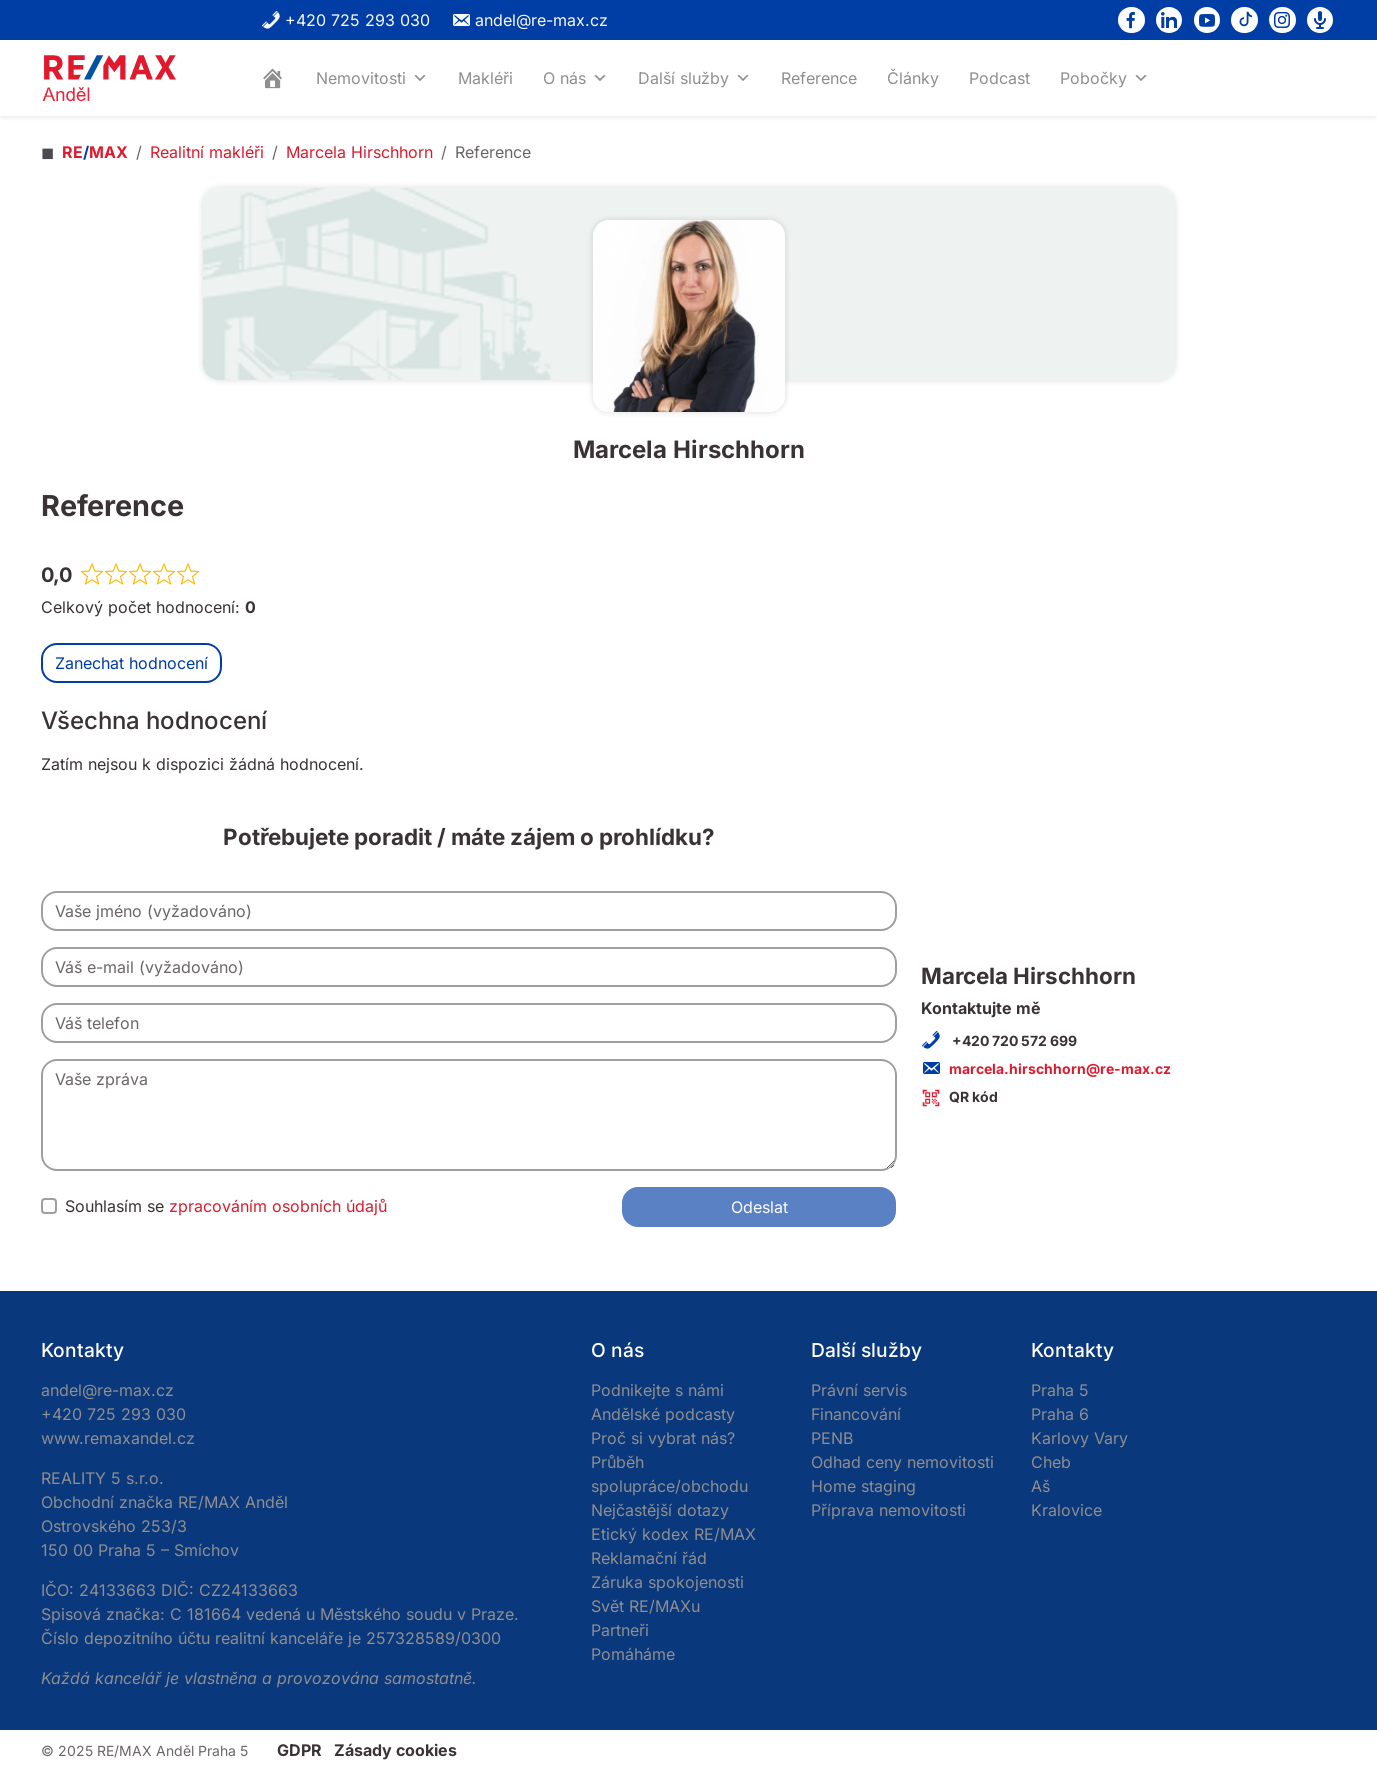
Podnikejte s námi (657, 1390)
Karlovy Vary (1079, 1438)
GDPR (299, 1750)
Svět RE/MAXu (645, 1606)
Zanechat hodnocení (131, 663)
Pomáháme (633, 1654)
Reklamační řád (649, 1558)
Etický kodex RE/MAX (673, 1534)
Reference (819, 78)
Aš (1040, 1486)
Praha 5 (1060, 1390)
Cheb (1051, 1462)
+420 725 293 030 (345, 20)
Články (913, 78)
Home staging (863, 1486)
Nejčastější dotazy (660, 1510)
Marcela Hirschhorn (359, 152)
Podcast (999, 78)
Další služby (694, 78)
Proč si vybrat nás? (663, 1438)
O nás (575, 78)
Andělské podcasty (663, 1414)
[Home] (273, 78)
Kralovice (1066, 1510)
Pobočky (1104, 78)
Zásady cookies (395, 1750)
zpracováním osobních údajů (278, 1206)
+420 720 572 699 (1013, 1040)
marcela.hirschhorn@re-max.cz (1060, 1068)
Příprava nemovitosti (888, 1510)
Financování (856, 1414)
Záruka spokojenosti (667, 1582)
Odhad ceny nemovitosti (902, 1462)
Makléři (485, 78)
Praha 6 (1060, 1414)
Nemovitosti (372, 78)
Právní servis (859, 1390)
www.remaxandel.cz (118, 1438)
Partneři (620, 1630)
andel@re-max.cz (529, 20)
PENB (832, 1438)
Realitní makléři (207, 152)
